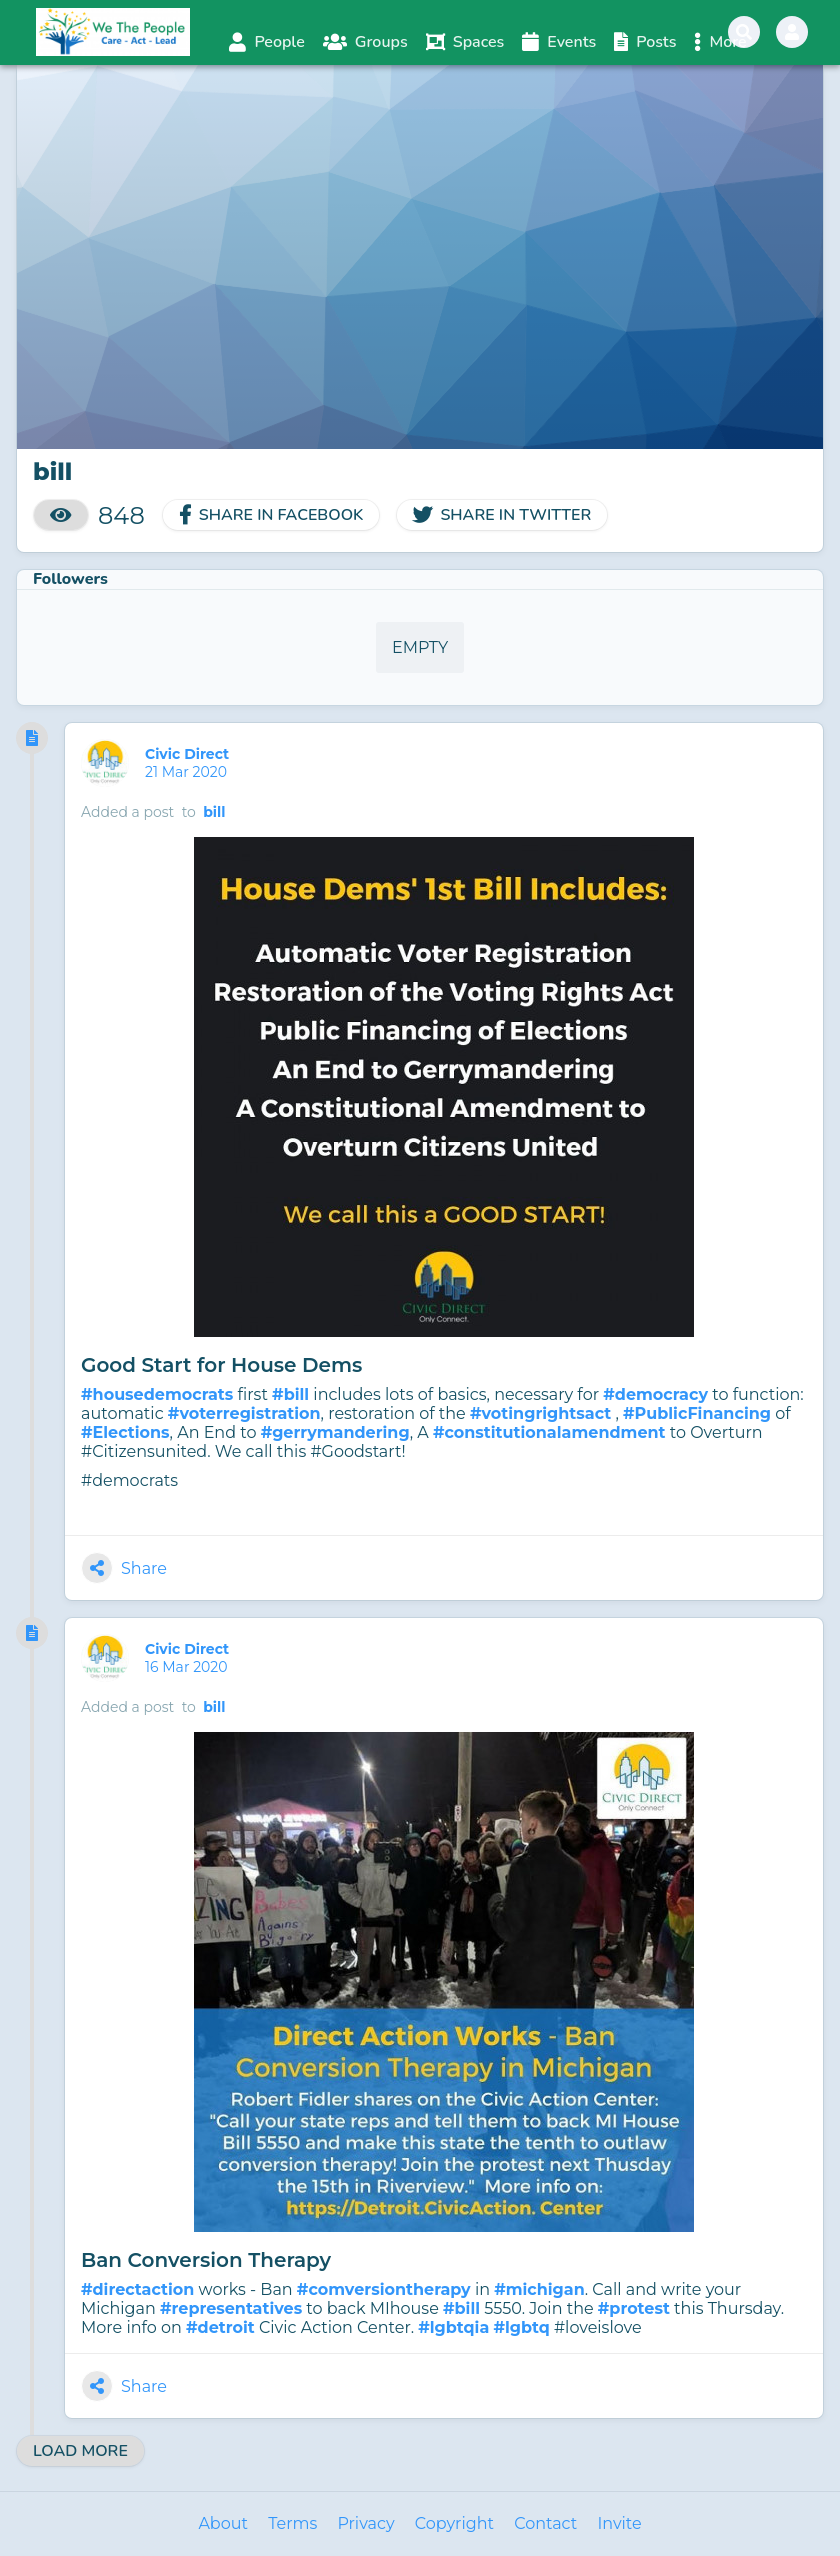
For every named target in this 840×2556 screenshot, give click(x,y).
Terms (292, 2523)
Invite (619, 2523)
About (223, 2523)
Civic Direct (189, 754)
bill (214, 812)
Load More (80, 2451)
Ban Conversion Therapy (206, 2260)
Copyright (454, 2523)
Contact (545, 2523)
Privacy (365, 2523)
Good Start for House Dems (221, 1365)
